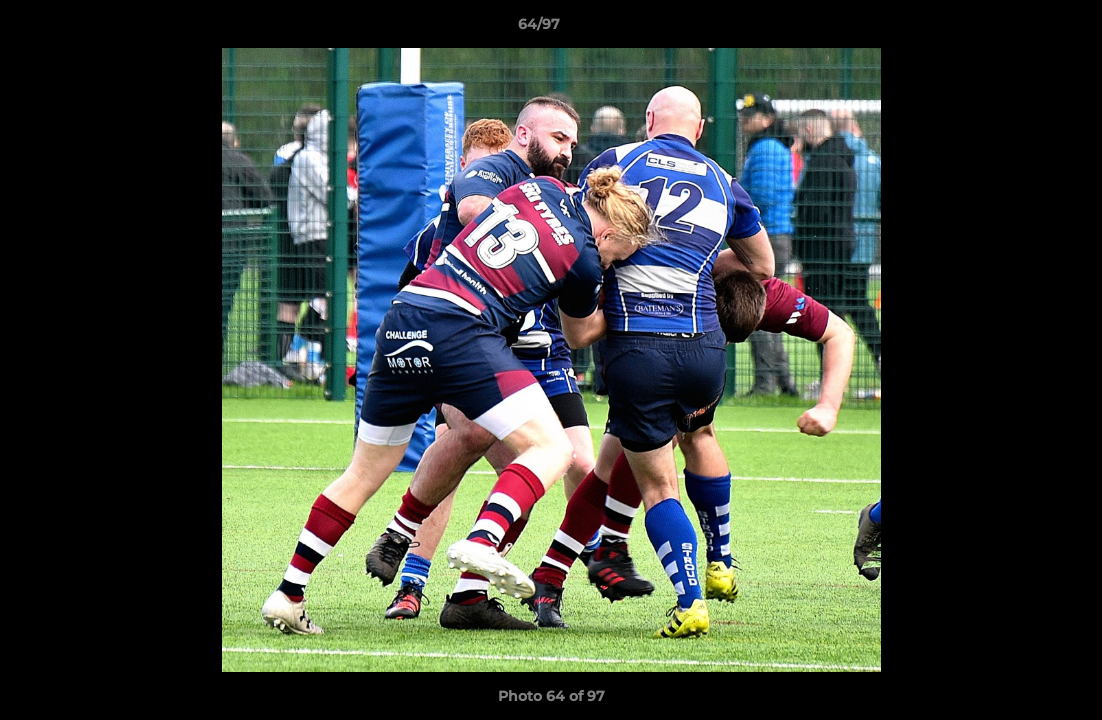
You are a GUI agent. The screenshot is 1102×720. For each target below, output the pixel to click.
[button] (1018, 29)
